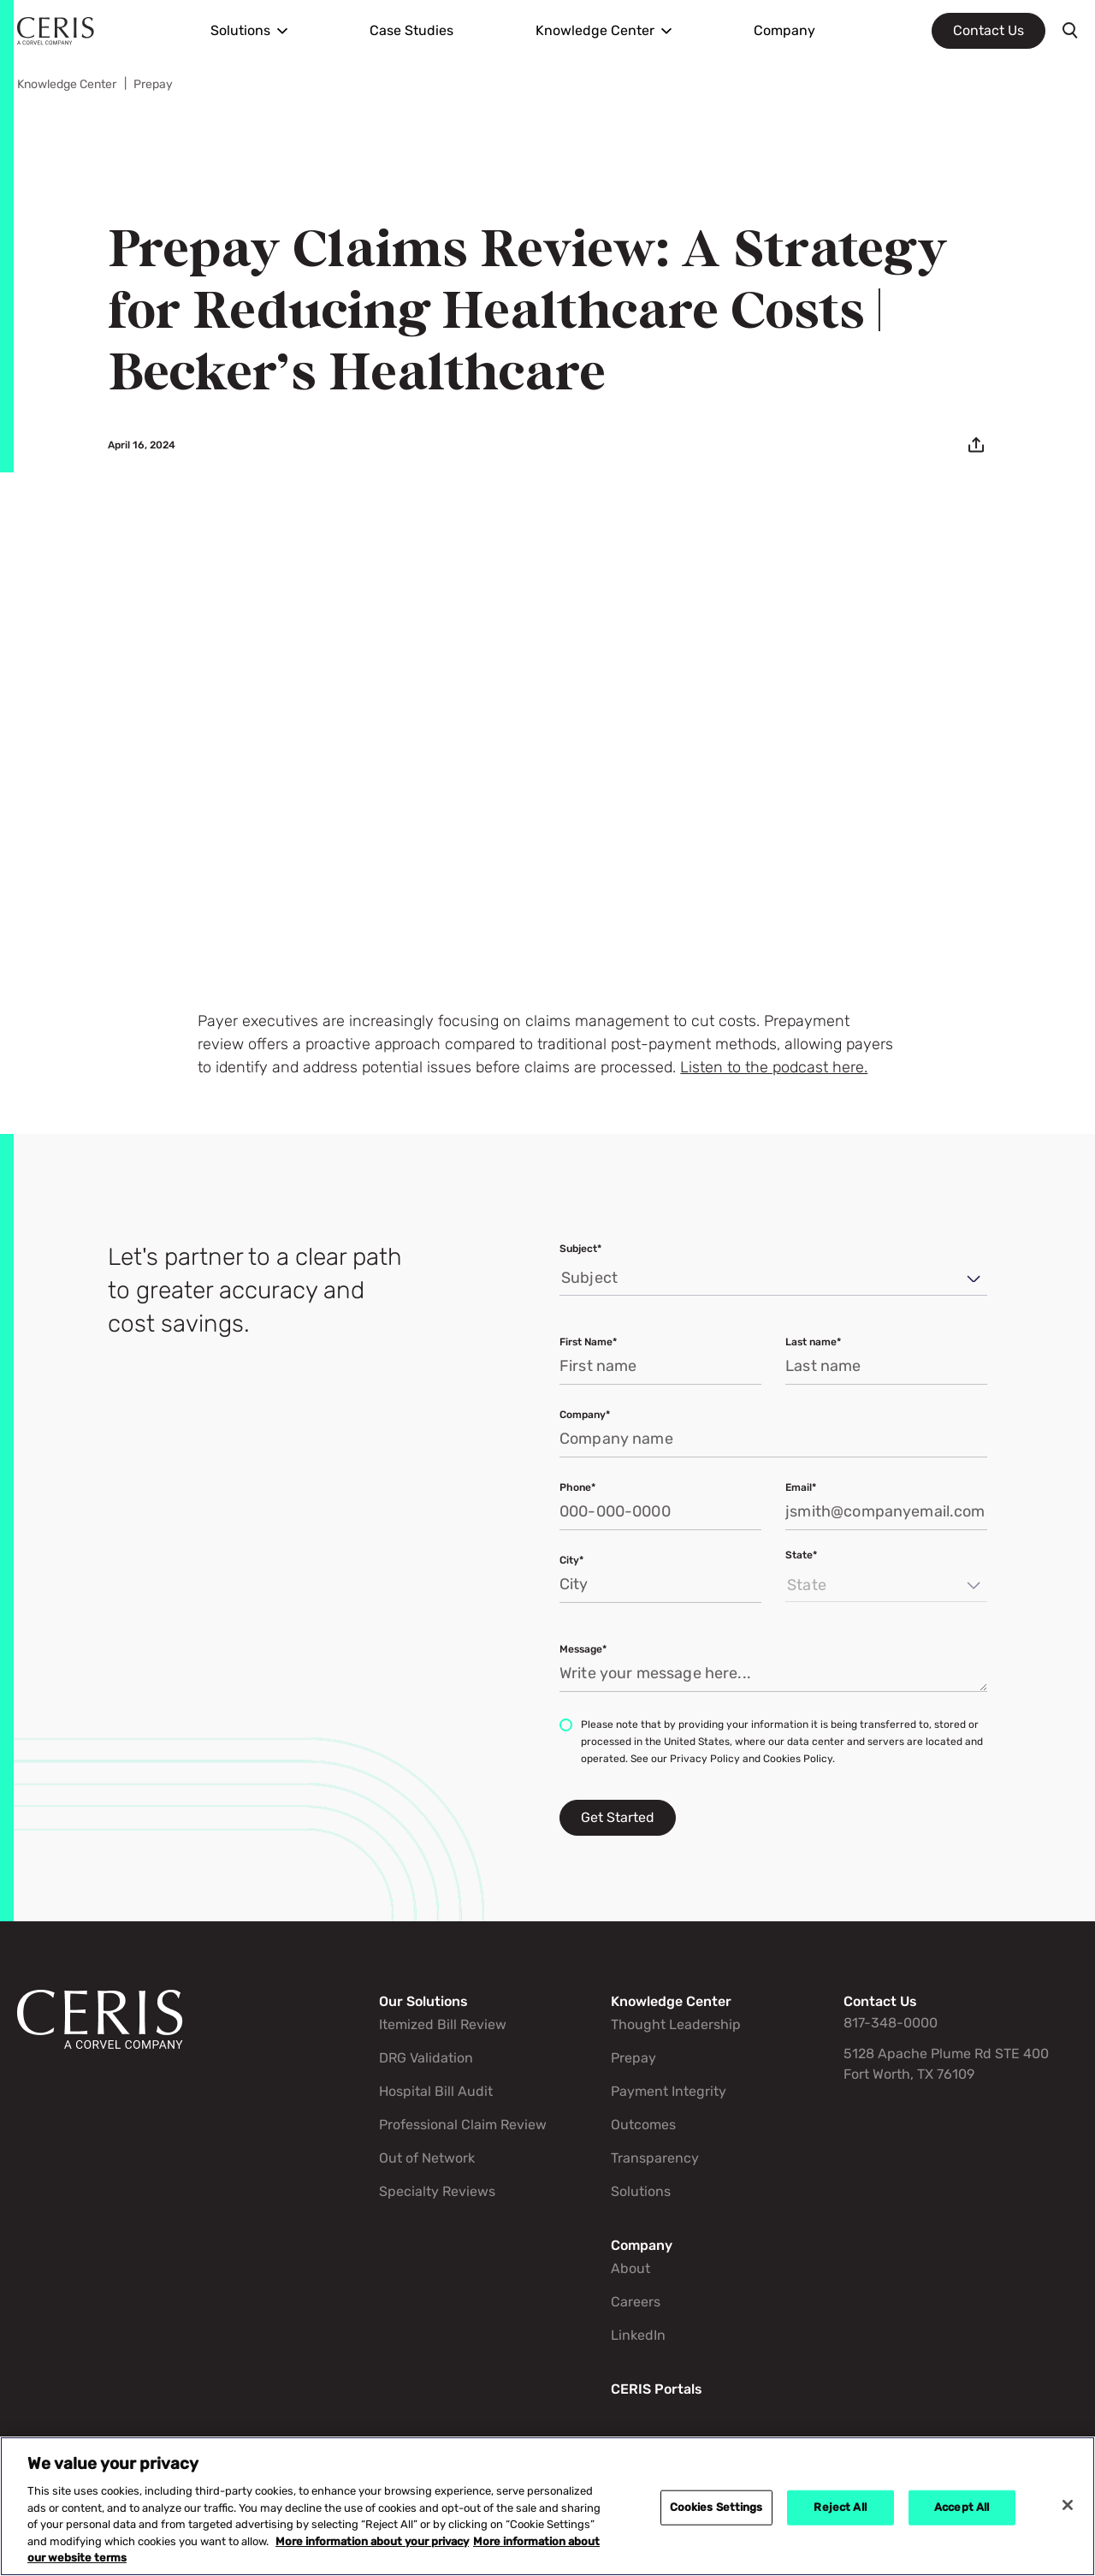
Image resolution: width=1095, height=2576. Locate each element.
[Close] (1067, 2505)
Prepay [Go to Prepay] (153, 84)
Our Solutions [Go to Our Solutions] (423, 2001)
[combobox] (563, 1279)
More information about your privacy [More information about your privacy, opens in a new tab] (372, 2542)
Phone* (577, 1487)
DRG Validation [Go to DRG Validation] (426, 2058)
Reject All (840, 2507)
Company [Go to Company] (641, 2245)
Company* (584, 1415)
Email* (800, 1487)
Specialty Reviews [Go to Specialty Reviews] (437, 2191)
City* (571, 1560)
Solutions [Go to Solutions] (641, 2191)
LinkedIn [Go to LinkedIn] (638, 2335)
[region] (547, 2506)
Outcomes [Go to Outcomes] (643, 2124)
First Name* (588, 1342)
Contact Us (988, 30)
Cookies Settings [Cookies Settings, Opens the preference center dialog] (716, 2507)
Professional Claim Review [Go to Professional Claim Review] (463, 2124)
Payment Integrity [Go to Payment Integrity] (668, 2091)
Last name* (813, 1342)
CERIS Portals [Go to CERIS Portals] (656, 2389)
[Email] (976, 444)
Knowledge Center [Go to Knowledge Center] (66, 84)
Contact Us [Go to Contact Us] (880, 2001)
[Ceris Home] (55, 31)
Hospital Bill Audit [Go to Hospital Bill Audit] (436, 2091)
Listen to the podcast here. (773, 1068)
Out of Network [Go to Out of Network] (427, 2158)
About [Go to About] (630, 2268)
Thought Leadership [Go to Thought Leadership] (676, 2024)
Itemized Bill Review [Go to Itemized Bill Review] (442, 2024)
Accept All (961, 2507)
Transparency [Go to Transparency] (655, 2158)
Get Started (617, 1817)
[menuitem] (249, 31)
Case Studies (411, 30)
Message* (583, 1649)
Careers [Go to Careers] (635, 2302)
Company (784, 30)
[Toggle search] (1070, 30)
